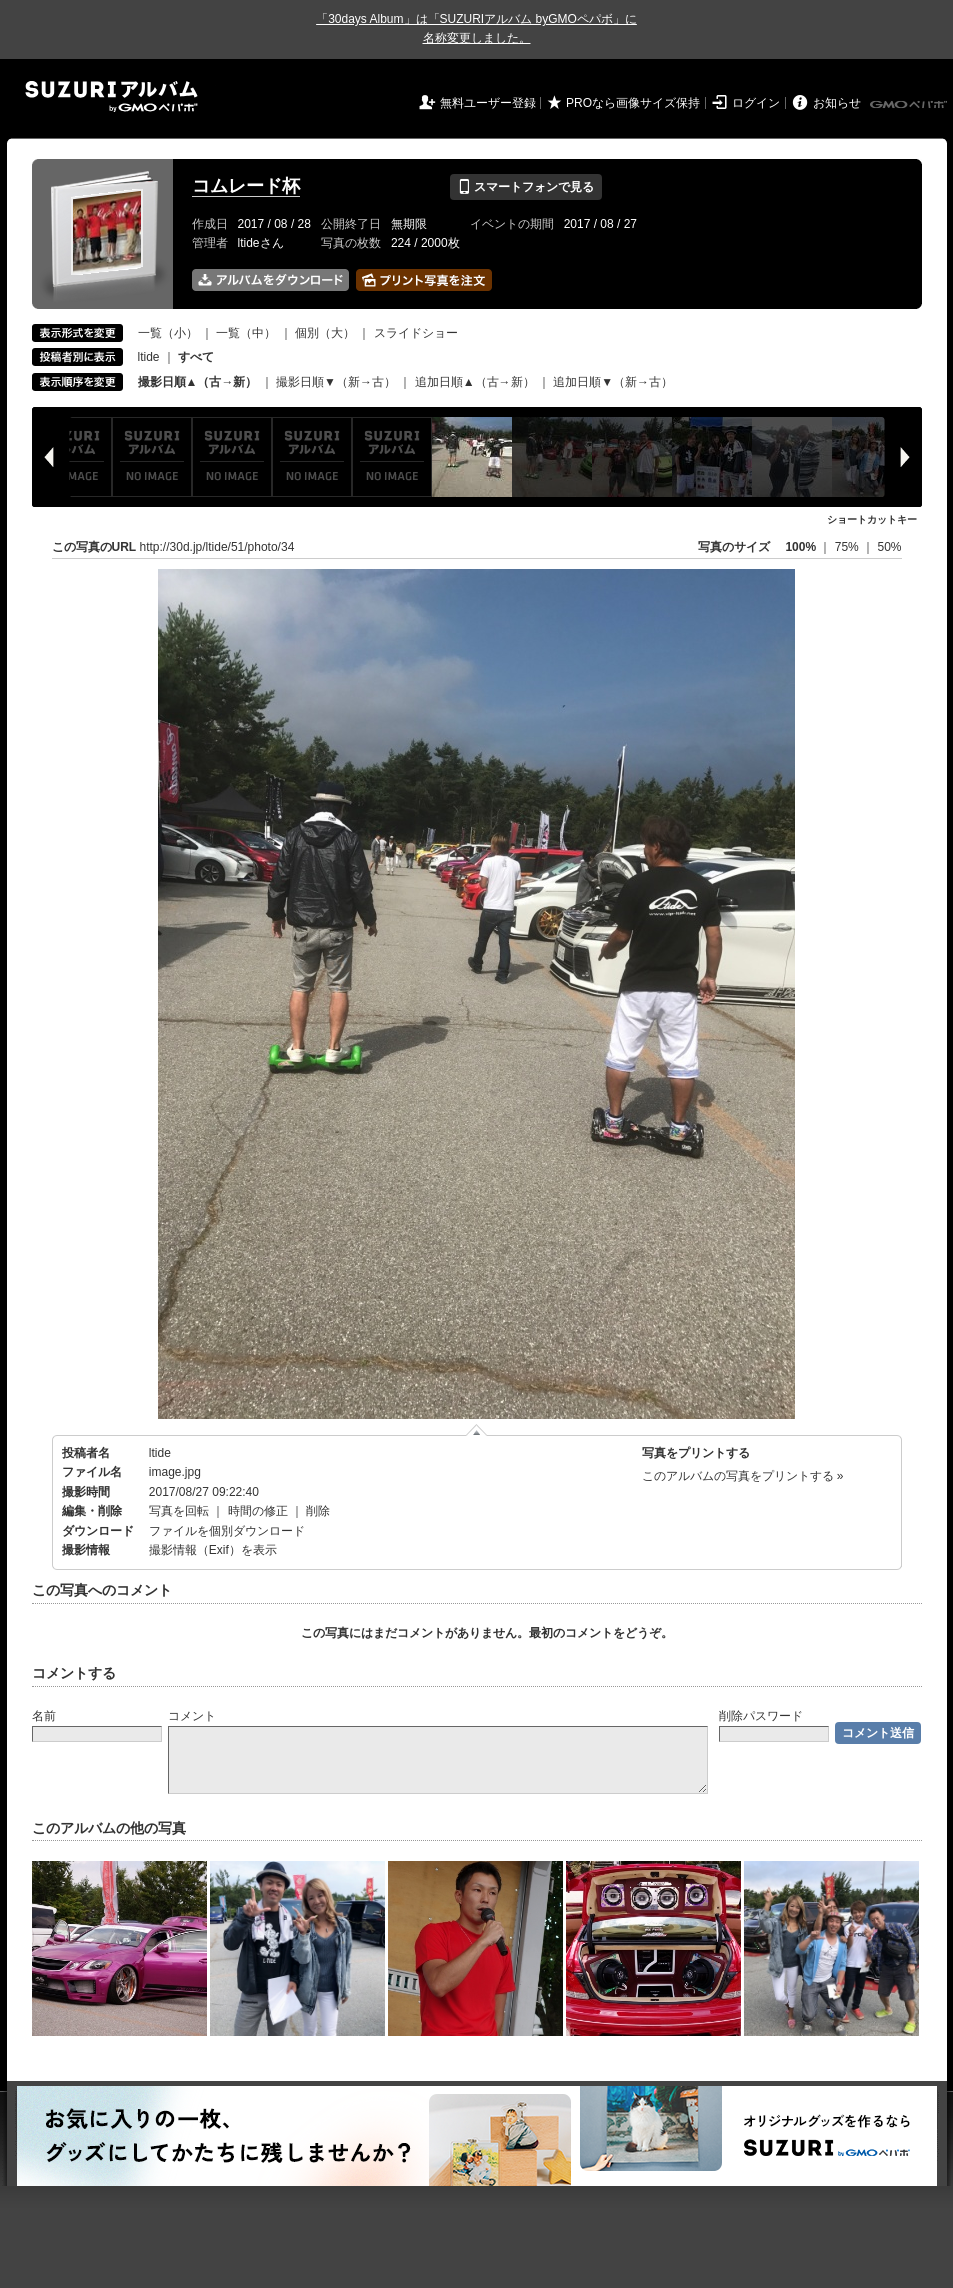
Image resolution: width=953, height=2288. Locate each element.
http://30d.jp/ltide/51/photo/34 (217, 547)
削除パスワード (761, 1716)
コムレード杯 (246, 186)
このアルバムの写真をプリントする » (743, 1476)
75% (848, 547)
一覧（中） (246, 333)
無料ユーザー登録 (488, 103)
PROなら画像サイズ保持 (633, 103)
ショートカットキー (872, 519)
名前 (44, 1716)
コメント (192, 1716)
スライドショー (416, 333)
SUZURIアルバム (111, 96)
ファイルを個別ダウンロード (227, 1531)
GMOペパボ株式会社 (910, 105)
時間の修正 (258, 1511)
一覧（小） (168, 333)
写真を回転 (179, 1511)
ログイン (756, 103)
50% (889, 547)
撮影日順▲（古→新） (198, 382)
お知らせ (837, 103)
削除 (318, 1511)
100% (800, 547)
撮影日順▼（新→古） (336, 382)
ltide (149, 357)
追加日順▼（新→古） (613, 382)
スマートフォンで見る (525, 187)
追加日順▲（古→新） (475, 382)
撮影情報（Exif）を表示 (213, 1550)
